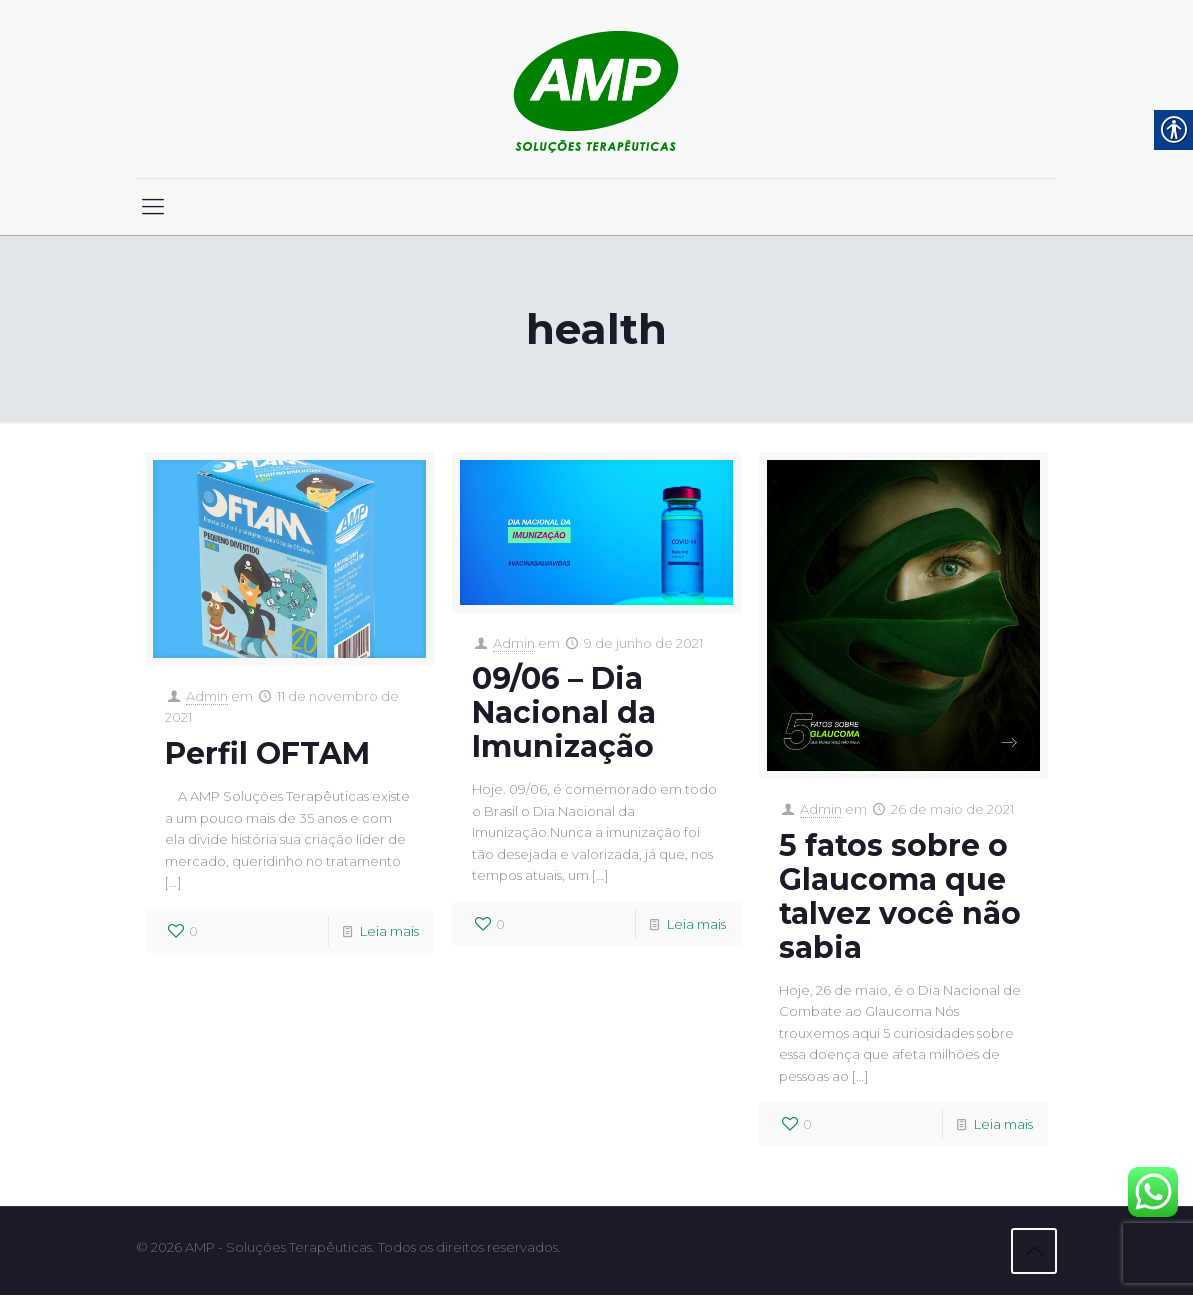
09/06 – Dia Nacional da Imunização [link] (564, 713)
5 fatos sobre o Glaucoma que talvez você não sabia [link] (900, 896)
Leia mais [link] (389, 934)
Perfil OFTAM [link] (267, 754)
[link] (596, 89)
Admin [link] (207, 697)
